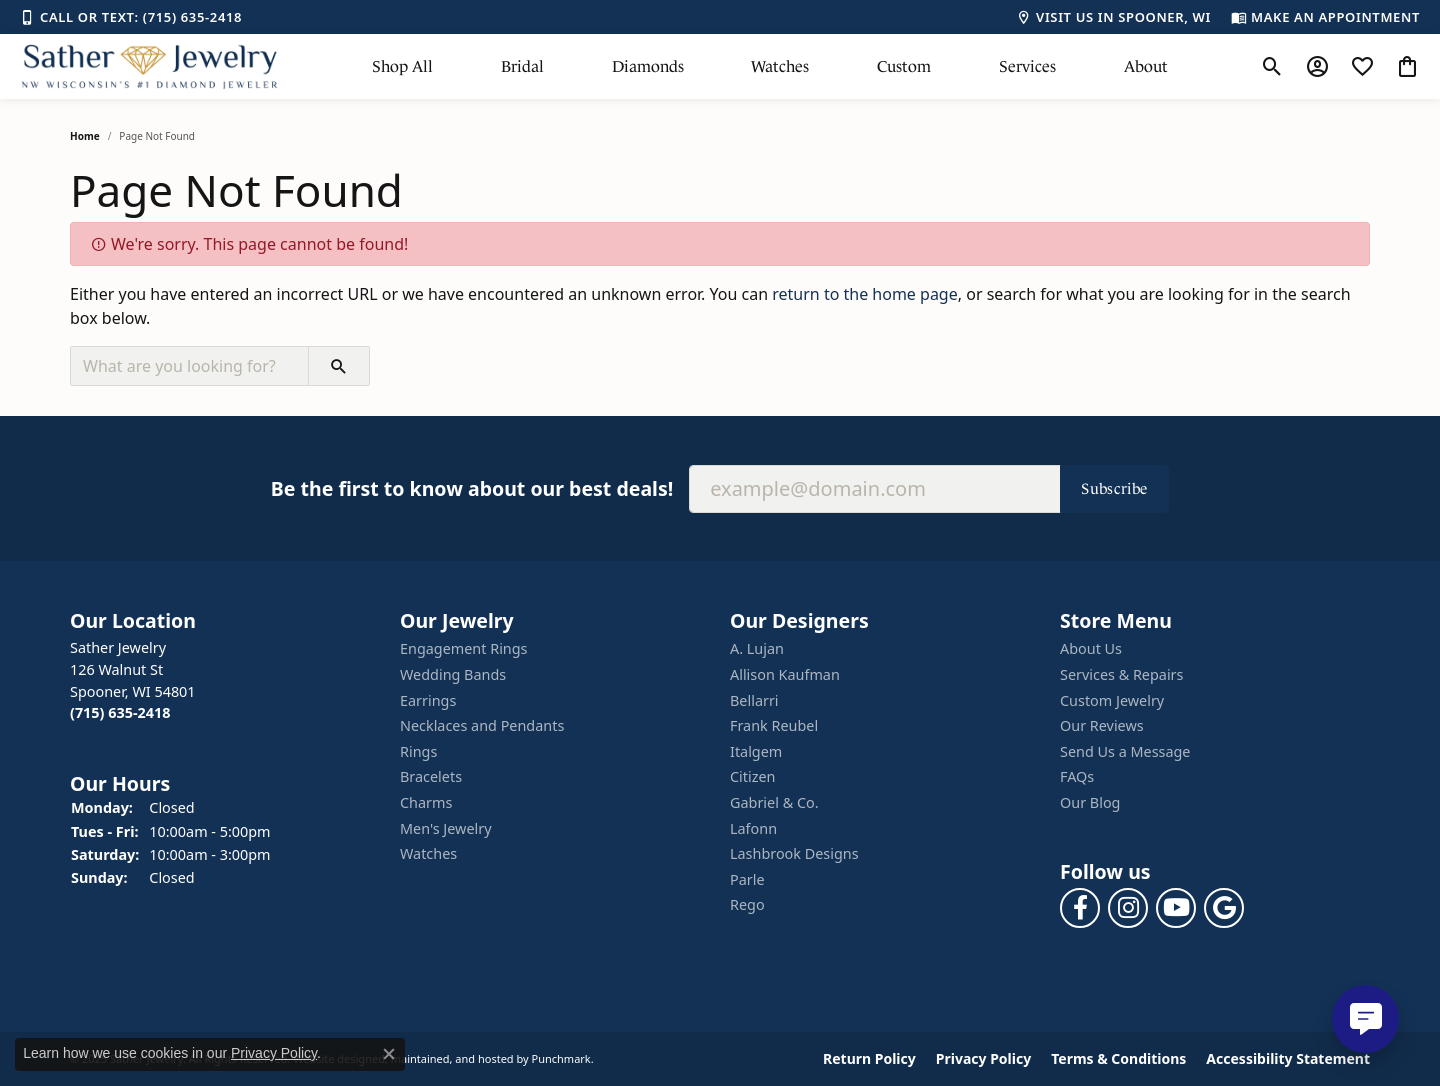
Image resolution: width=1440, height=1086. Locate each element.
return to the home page (865, 294)
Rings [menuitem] (418, 752)
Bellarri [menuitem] (754, 701)
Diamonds (648, 66)
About (1146, 66)
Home (85, 136)
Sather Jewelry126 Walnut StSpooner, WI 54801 (133, 681)
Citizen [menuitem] (753, 778)
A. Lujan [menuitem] (757, 650)
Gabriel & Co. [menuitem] (774, 803)
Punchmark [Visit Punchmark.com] (561, 1059)
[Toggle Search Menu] (1272, 67)
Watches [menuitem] (428, 854)
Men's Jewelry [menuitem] (446, 829)
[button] (225, 620)
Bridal (522, 66)
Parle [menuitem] (747, 880)
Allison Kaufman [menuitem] (785, 675)
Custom (904, 66)
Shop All (402, 66)
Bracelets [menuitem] (431, 778)
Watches (780, 66)
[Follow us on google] (1224, 908)
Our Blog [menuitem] (1090, 803)
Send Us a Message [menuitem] (1125, 752)
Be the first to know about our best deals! (472, 488)
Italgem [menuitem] (756, 752)
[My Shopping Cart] (1407, 67)
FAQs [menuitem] (1077, 778)
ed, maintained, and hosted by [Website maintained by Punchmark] (450, 1059)
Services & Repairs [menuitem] (1121, 675)
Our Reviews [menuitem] (1102, 726)
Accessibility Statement (1288, 1059)
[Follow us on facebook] (1080, 908)
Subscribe (1114, 488)
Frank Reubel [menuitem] (774, 726)
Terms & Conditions (1118, 1059)
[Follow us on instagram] (1128, 908)
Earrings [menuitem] (428, 701)
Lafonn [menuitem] (753, 829)
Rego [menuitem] (747, 906)
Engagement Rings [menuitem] (464, 650)
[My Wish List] (1362, 67)
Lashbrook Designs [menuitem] (794, 854)
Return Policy (869, 1059)
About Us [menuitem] (1091, 650)
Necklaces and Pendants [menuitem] (482, 726)
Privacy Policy (983, 1059)
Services (1027, 66)
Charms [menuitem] (426, 803)
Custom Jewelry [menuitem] (1112, 701)
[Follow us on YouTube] (1176, 908)
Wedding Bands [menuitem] (453, 675)
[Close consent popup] (389, 1054)
